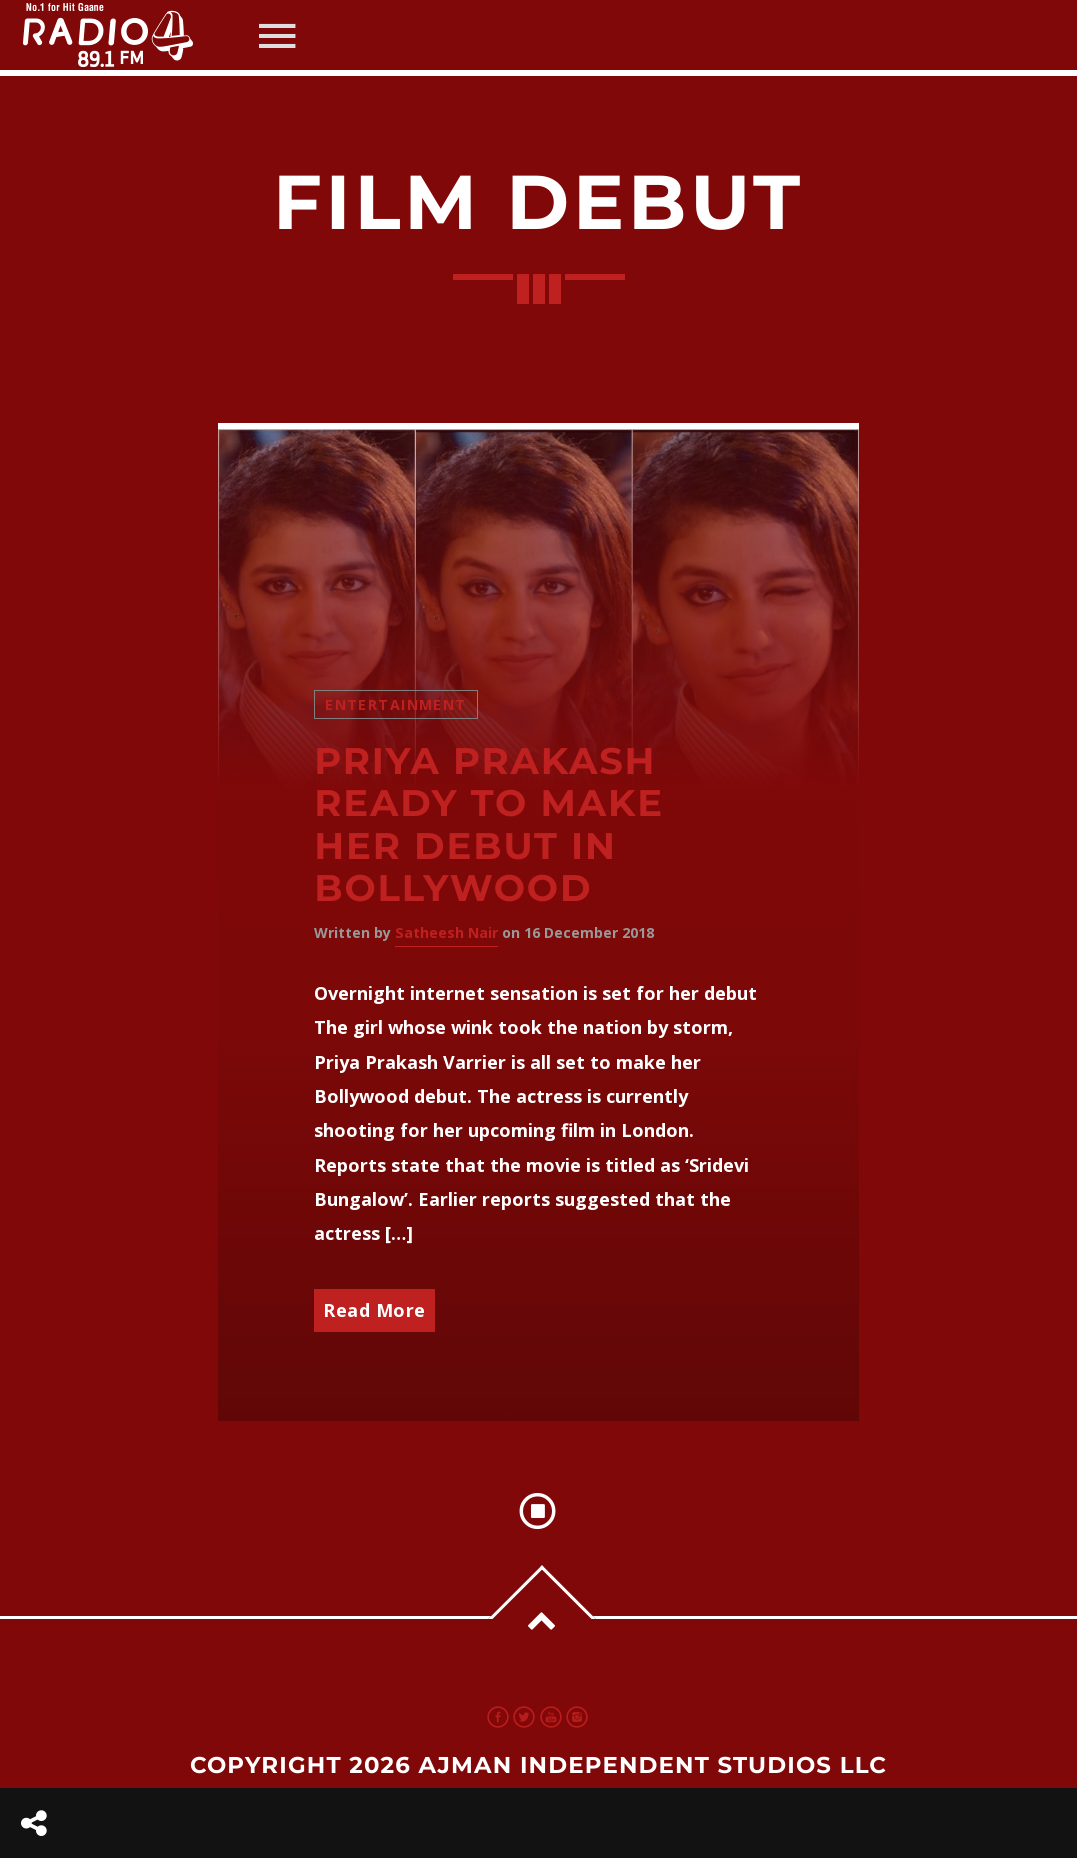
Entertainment (395, 704)
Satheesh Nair (446, 932)
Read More (374, 1310)
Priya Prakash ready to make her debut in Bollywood (489, 825)
